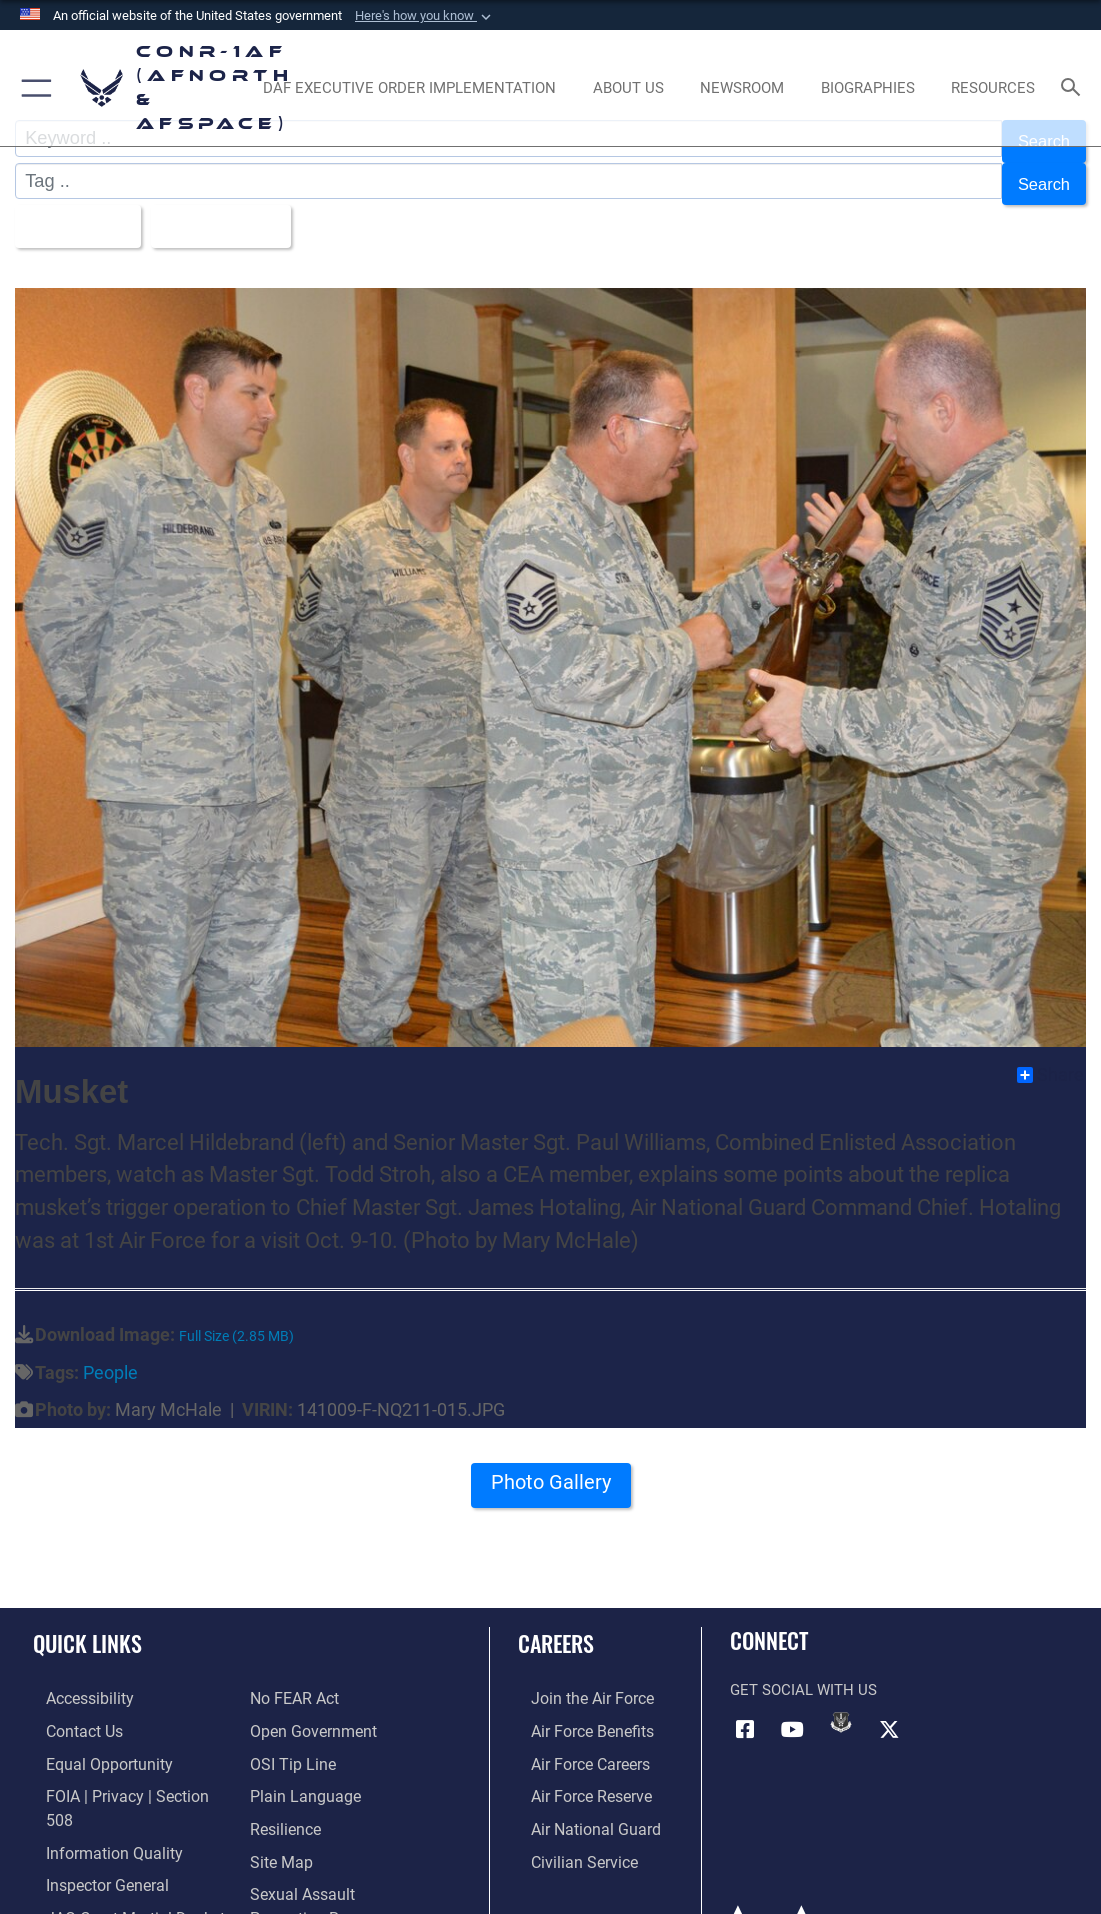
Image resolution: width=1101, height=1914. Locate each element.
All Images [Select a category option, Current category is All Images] (76, 211)
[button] (425, 16)
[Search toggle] (1074, 88)
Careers (556, 1625)
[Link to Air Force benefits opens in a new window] (577, 1710)
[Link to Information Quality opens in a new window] (97, 1804)
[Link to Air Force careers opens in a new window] (576, 1741)
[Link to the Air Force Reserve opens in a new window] (577, 1772)
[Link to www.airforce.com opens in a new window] (577, 1679)
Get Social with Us (803, 1673)
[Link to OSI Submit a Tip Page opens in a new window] (290, 1741)
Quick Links (87, 1625)
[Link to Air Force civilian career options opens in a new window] (569, 1835)
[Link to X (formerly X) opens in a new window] (889, 1711)
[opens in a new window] (409, 88)
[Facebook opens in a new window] (745, 1711)
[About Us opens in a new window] (628, 88)
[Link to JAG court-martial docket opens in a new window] (119, 1866)
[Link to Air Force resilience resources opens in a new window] (284, 1804)
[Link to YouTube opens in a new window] (793, 1711)
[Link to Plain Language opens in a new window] (300, 1772)
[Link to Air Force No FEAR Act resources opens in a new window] (293, 1679)
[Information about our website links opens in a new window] (85, 1897)
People (110, 1354)
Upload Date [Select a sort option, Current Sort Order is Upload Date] (231, 211)
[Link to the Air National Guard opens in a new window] (579, 1804)
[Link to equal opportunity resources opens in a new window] (92, 1741)
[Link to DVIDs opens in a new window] (841, 1704)
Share (1050, 1057)
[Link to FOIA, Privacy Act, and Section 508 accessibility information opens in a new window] (124, 1772)
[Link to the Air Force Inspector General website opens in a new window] (92, 1835)
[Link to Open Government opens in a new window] (309, 1710)
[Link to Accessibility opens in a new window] (76, 1679)
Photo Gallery (551, 1472)
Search (1041, 175)
